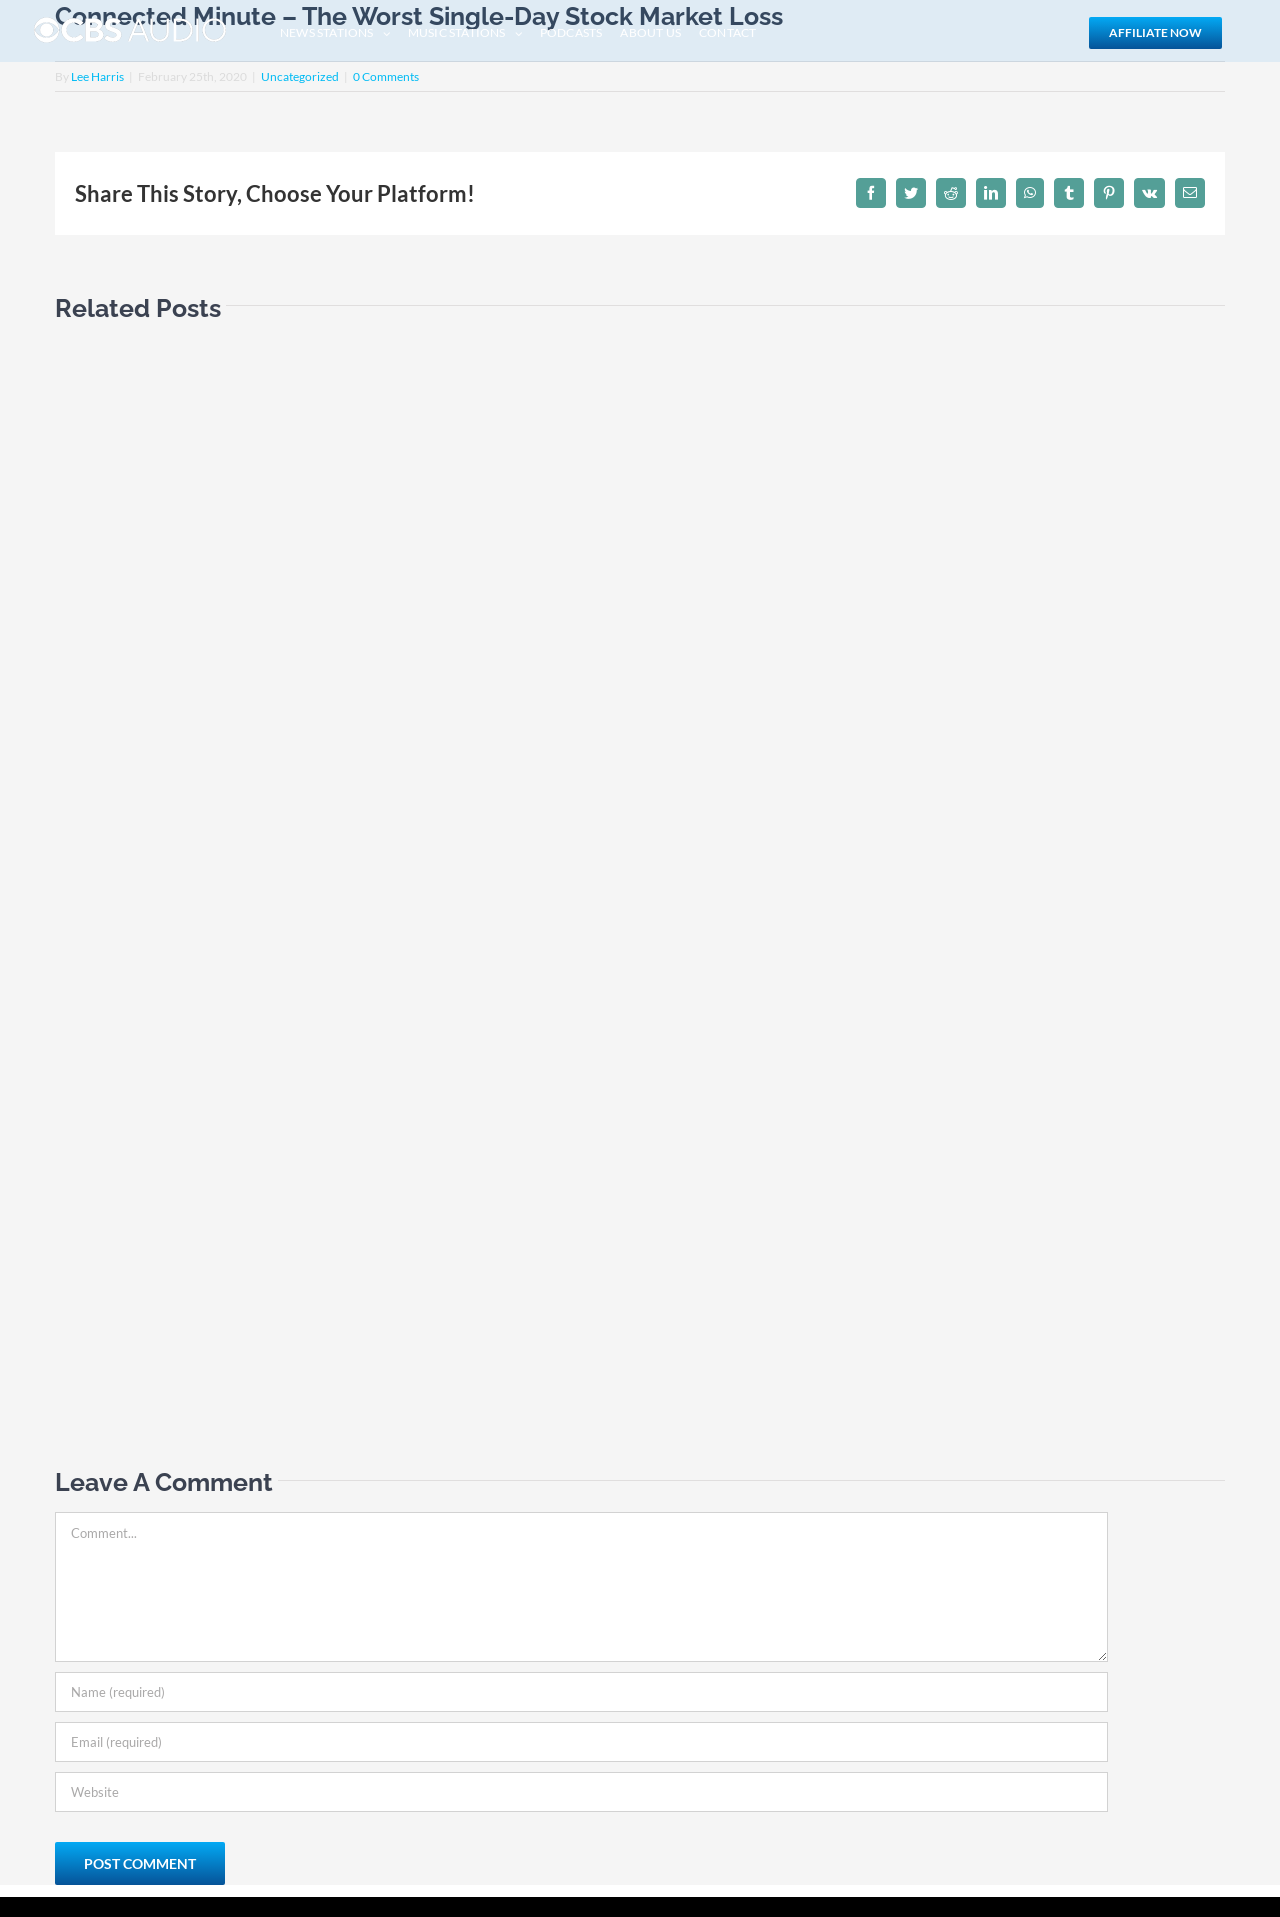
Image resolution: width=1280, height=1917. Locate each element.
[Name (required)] (581, 1692)
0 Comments (386, 76)
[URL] (581, 1792)
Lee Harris (97, 76)
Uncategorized (300, 76)
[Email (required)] (581, 1742)
